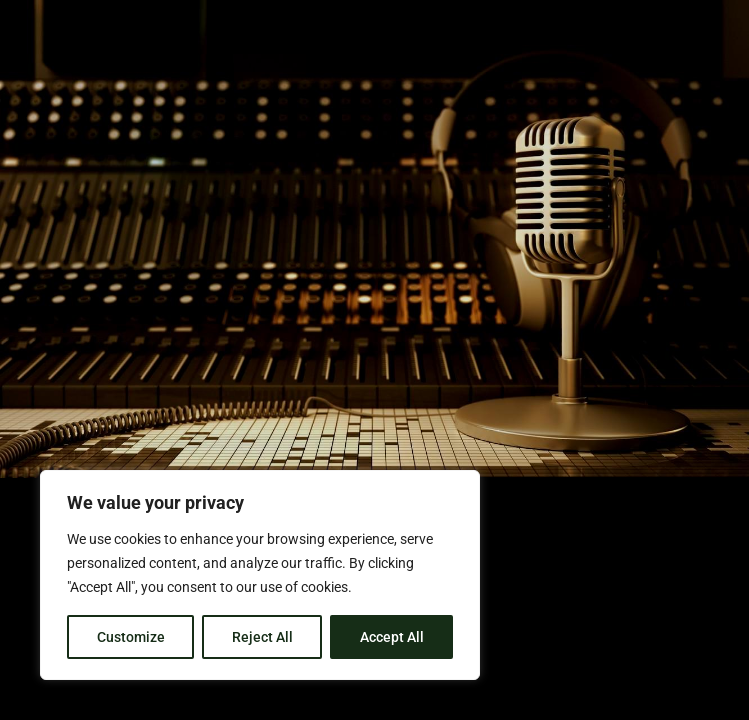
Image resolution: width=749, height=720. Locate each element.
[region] (260, 575)
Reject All (262, 637)
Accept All (392, 637)
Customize (131, 637)
